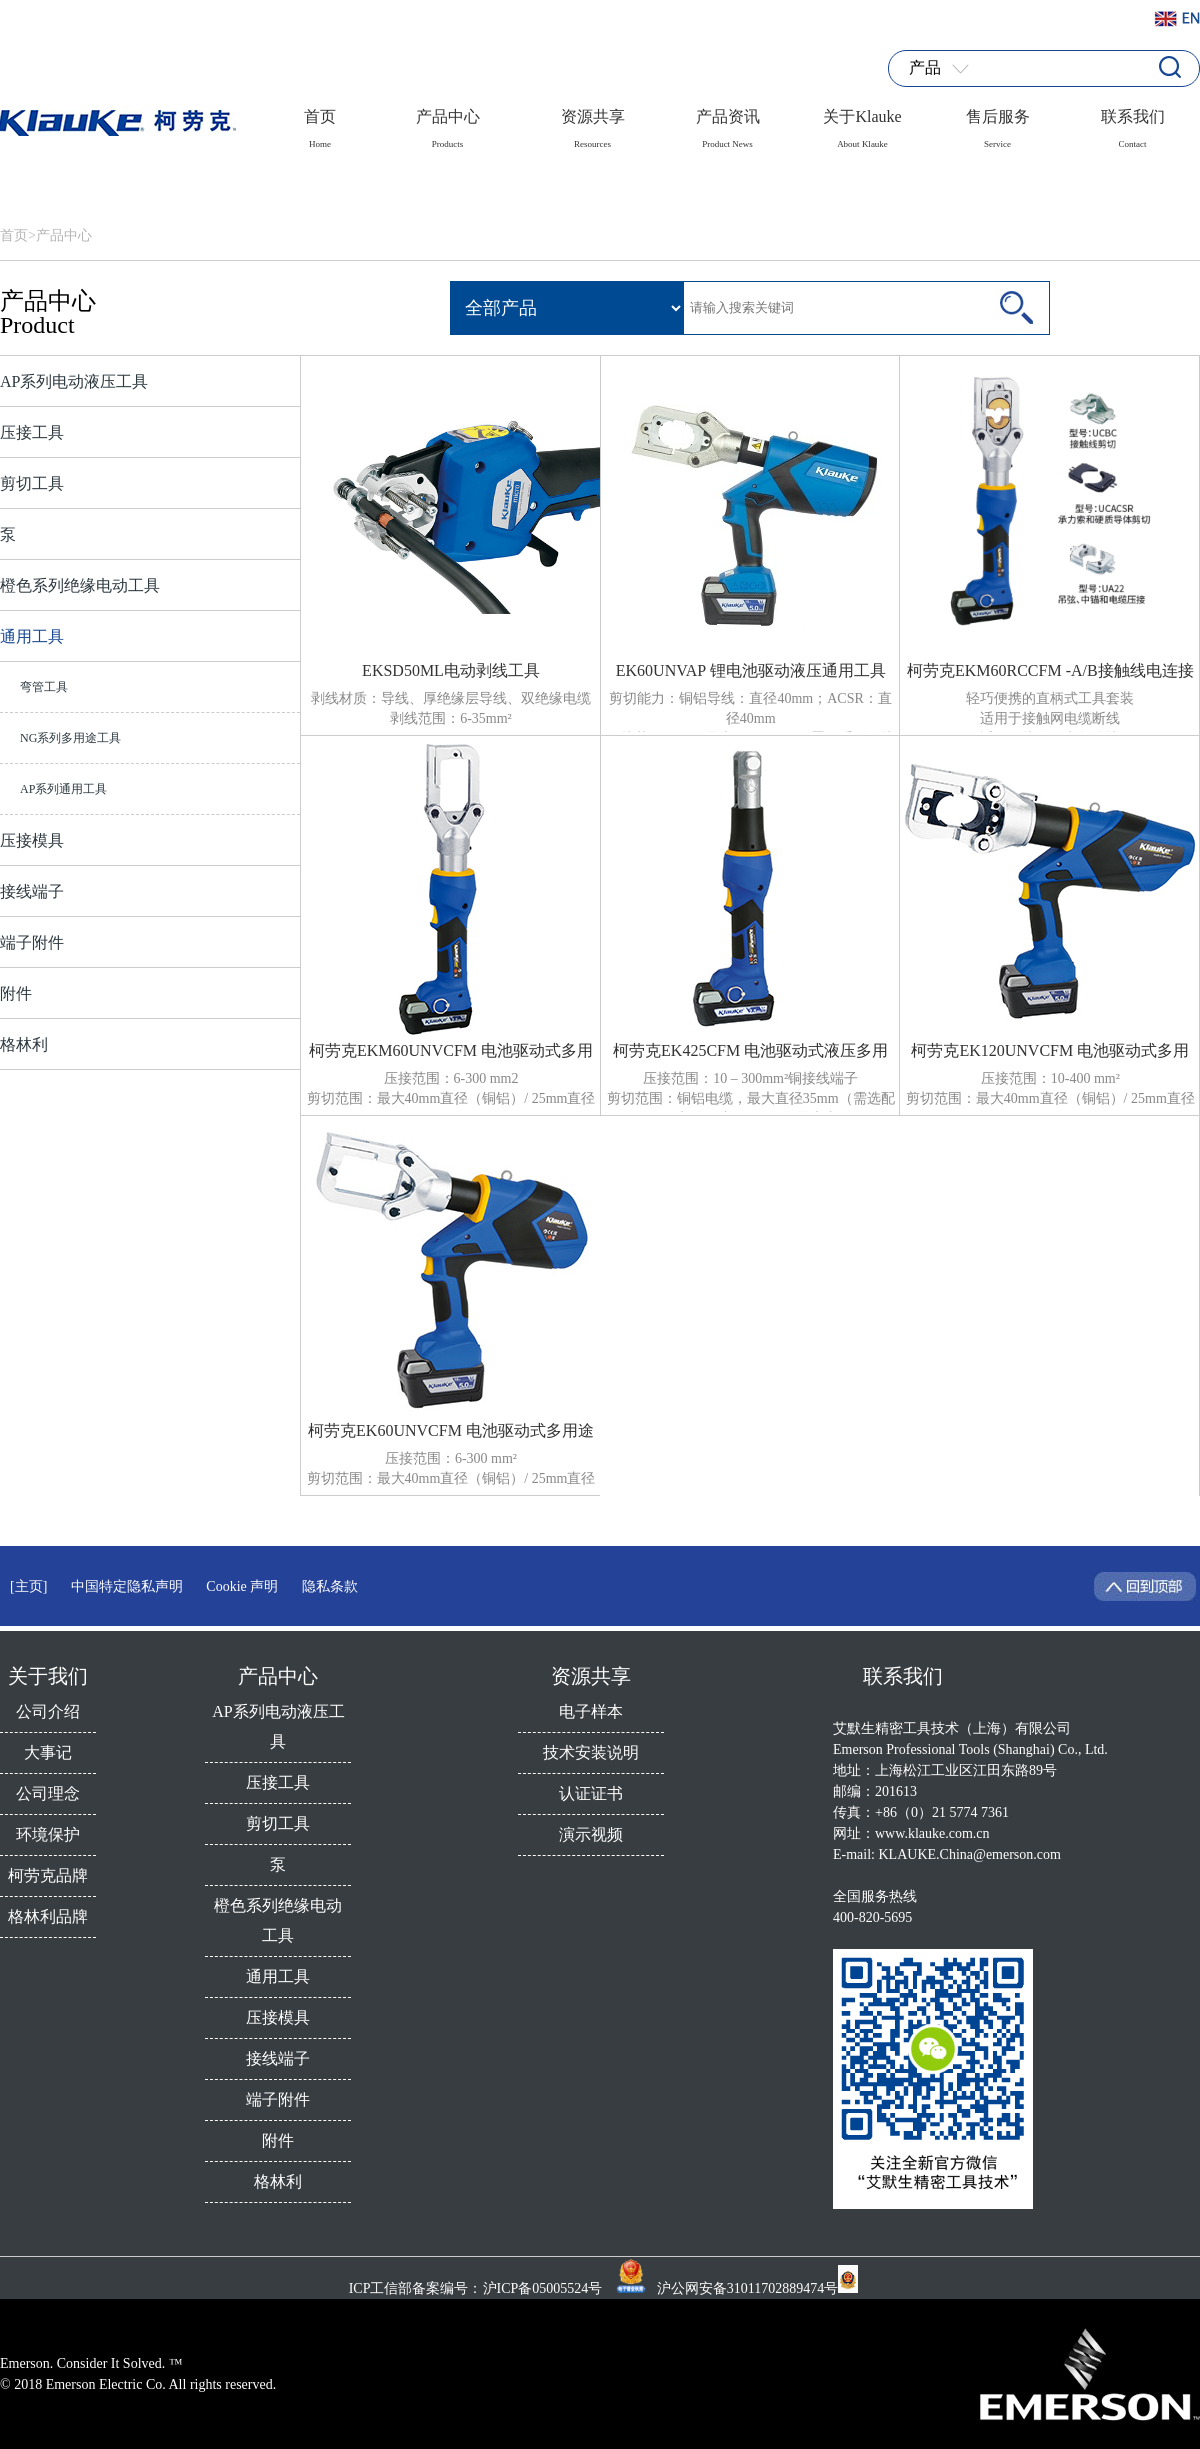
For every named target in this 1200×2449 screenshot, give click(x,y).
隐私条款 (330, 1586)
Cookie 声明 (242, 1586)
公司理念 (48, 1793)
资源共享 (593, 122)
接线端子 (32, 891)
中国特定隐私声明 (127, 1586)
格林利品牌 (48, 1916)
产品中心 (448, 122)
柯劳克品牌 (48, 1875)
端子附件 (32, 942)
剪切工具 (32, 483)
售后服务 (998, 122)
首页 (320, 122)
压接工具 (32, 432)
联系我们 (1133, 122)
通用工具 (32, 636)
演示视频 (591, 1834)
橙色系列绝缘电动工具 (80, 585)
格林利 (24, 1044)
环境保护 (48, 1834)
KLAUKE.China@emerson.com (970, 1854)
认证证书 (591, 1793)
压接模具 (32, 840)
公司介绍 (48, 1711)
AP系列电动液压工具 (74, 381)
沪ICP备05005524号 (544, 2288)
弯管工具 (44, 687)
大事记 (48, 1752)
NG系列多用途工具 (70, 738)
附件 (16, 993)
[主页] (28, 1586)
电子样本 (591, 1711)
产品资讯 (728, 122)
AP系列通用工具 (63, 789)
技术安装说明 (591, 1752)
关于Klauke (862, 122)
